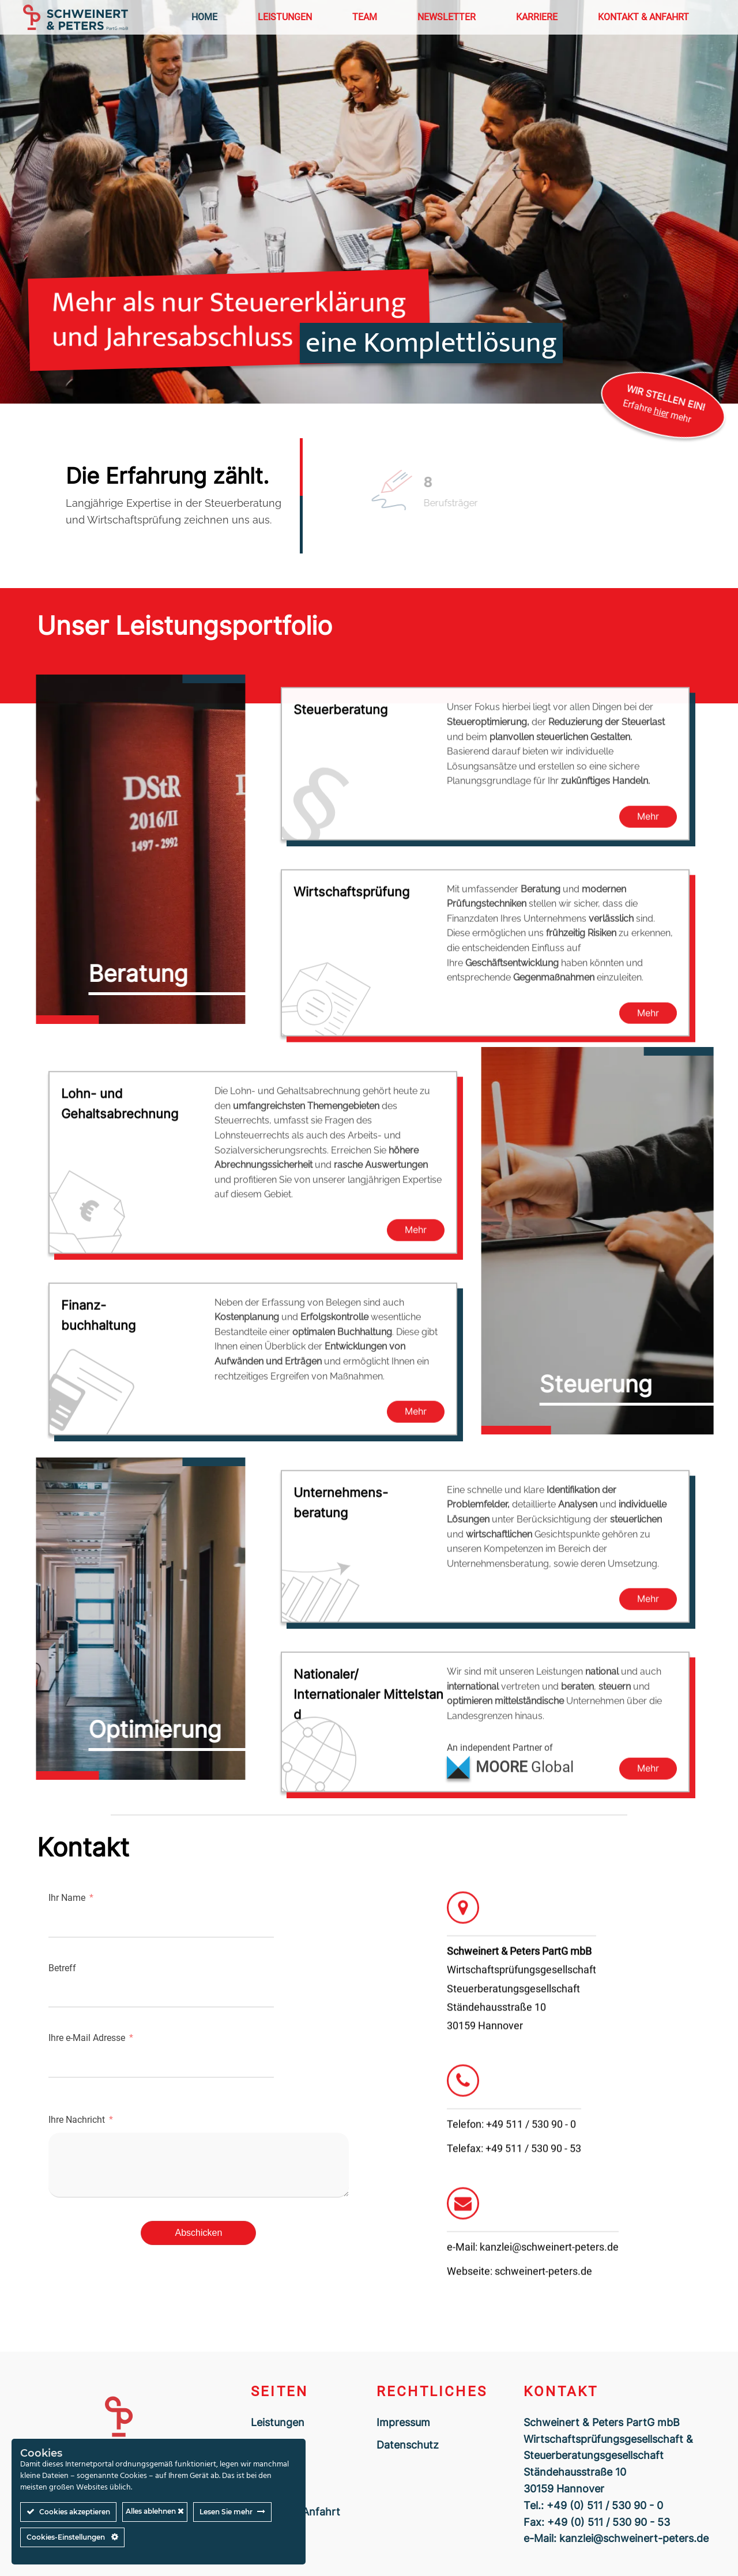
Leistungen (277, 2422)
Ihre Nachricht (76, 2119)
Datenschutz (407, 2445)
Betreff (62, 1968)
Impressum (403, 2422)
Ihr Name (66, 1897)
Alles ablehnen (155, 2511)
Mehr (648, 820)
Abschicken (199, 2233)
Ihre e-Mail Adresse (86, 2037)
